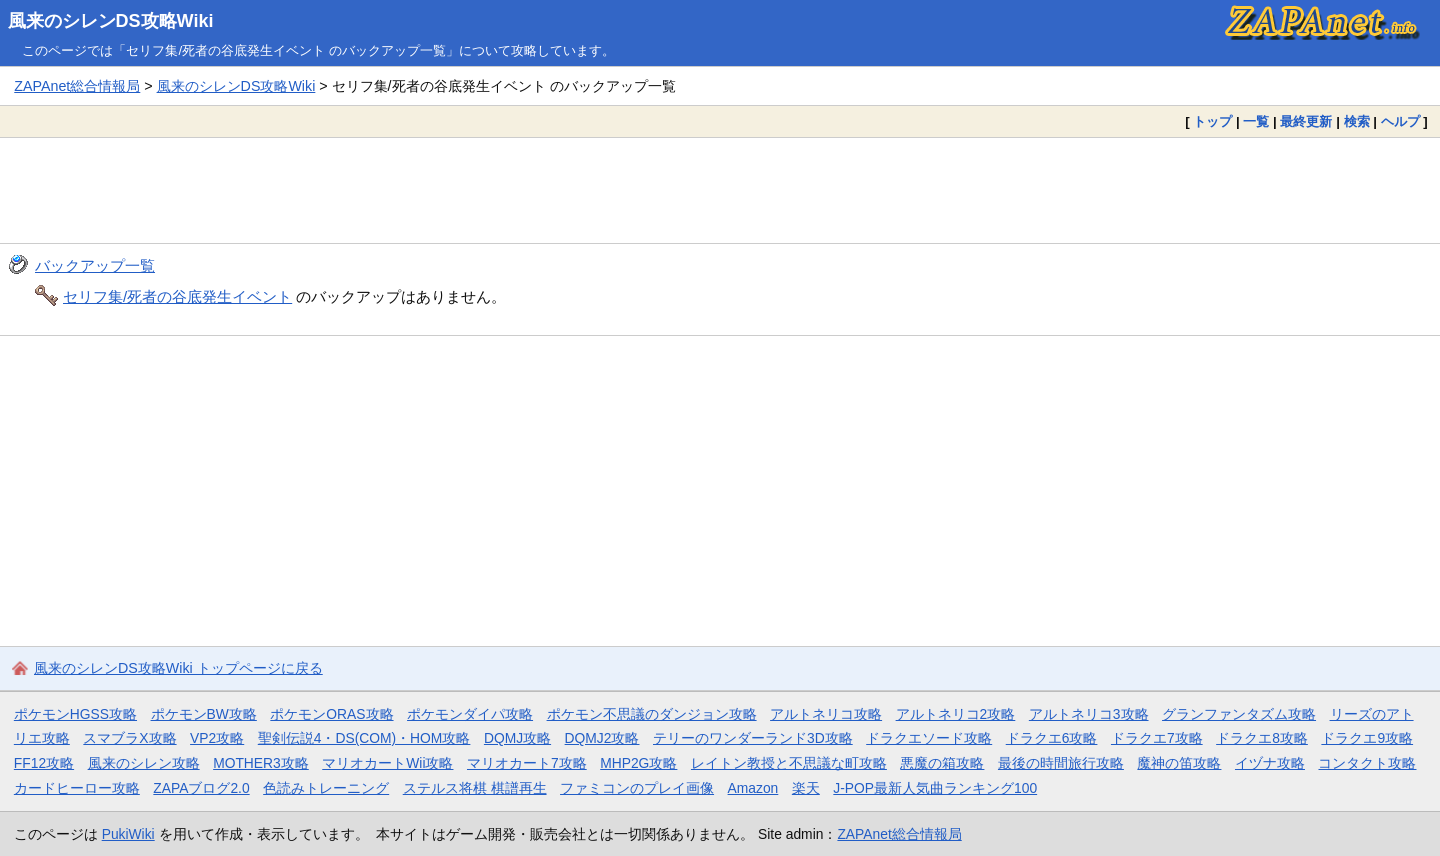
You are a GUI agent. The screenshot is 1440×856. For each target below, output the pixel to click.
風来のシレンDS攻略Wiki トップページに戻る (178, 668)
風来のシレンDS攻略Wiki (111, 21)
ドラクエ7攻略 (1157, 738)
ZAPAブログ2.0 (201, 788)
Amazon (753, 788)
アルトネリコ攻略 (826, 714)
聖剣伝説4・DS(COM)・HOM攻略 (364, 738)
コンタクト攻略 (1367, 763)
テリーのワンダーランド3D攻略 (753, 738)
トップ (1212, 121)
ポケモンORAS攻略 (331, 714)
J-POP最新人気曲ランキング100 (935, 788)
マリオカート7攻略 (527, 763)
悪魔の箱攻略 (942, 763)
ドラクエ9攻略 (1367, 738)
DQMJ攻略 (517, 738)
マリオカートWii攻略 (387, 763)
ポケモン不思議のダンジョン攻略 (652, 714)
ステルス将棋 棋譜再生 (475, 788)
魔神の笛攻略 (1179, 763)
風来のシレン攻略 (144, 763)
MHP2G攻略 (638, 763)
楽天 (806, 788)
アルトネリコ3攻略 (1089, 714)
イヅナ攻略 (1270, 763)
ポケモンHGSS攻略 (75, 714)
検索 (1357, 121)
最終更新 (1306, 121)
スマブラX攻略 (129, 738)
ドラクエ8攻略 (1262, 738)
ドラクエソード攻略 (929, 738)
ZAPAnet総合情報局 (77, 86)
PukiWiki (128, 834)
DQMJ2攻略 (602, 738)
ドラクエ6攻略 (1052, 738)
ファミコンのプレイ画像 (637, 788)
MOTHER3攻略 (261, 763)
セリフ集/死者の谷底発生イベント (177, 296)
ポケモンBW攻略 (204, 714)
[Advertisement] (720, 190)
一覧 (1256, 121)
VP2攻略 (217, 738)
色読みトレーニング (326, 788)
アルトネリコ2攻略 (956, 714)
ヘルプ (1400, 121)
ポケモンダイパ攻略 (470, 714)
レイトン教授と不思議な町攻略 (789, 763)
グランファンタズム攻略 (1239, 714)
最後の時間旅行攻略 (1061, 763)
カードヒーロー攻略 (77, 788)
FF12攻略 (44, 763)
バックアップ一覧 (95, 265)
